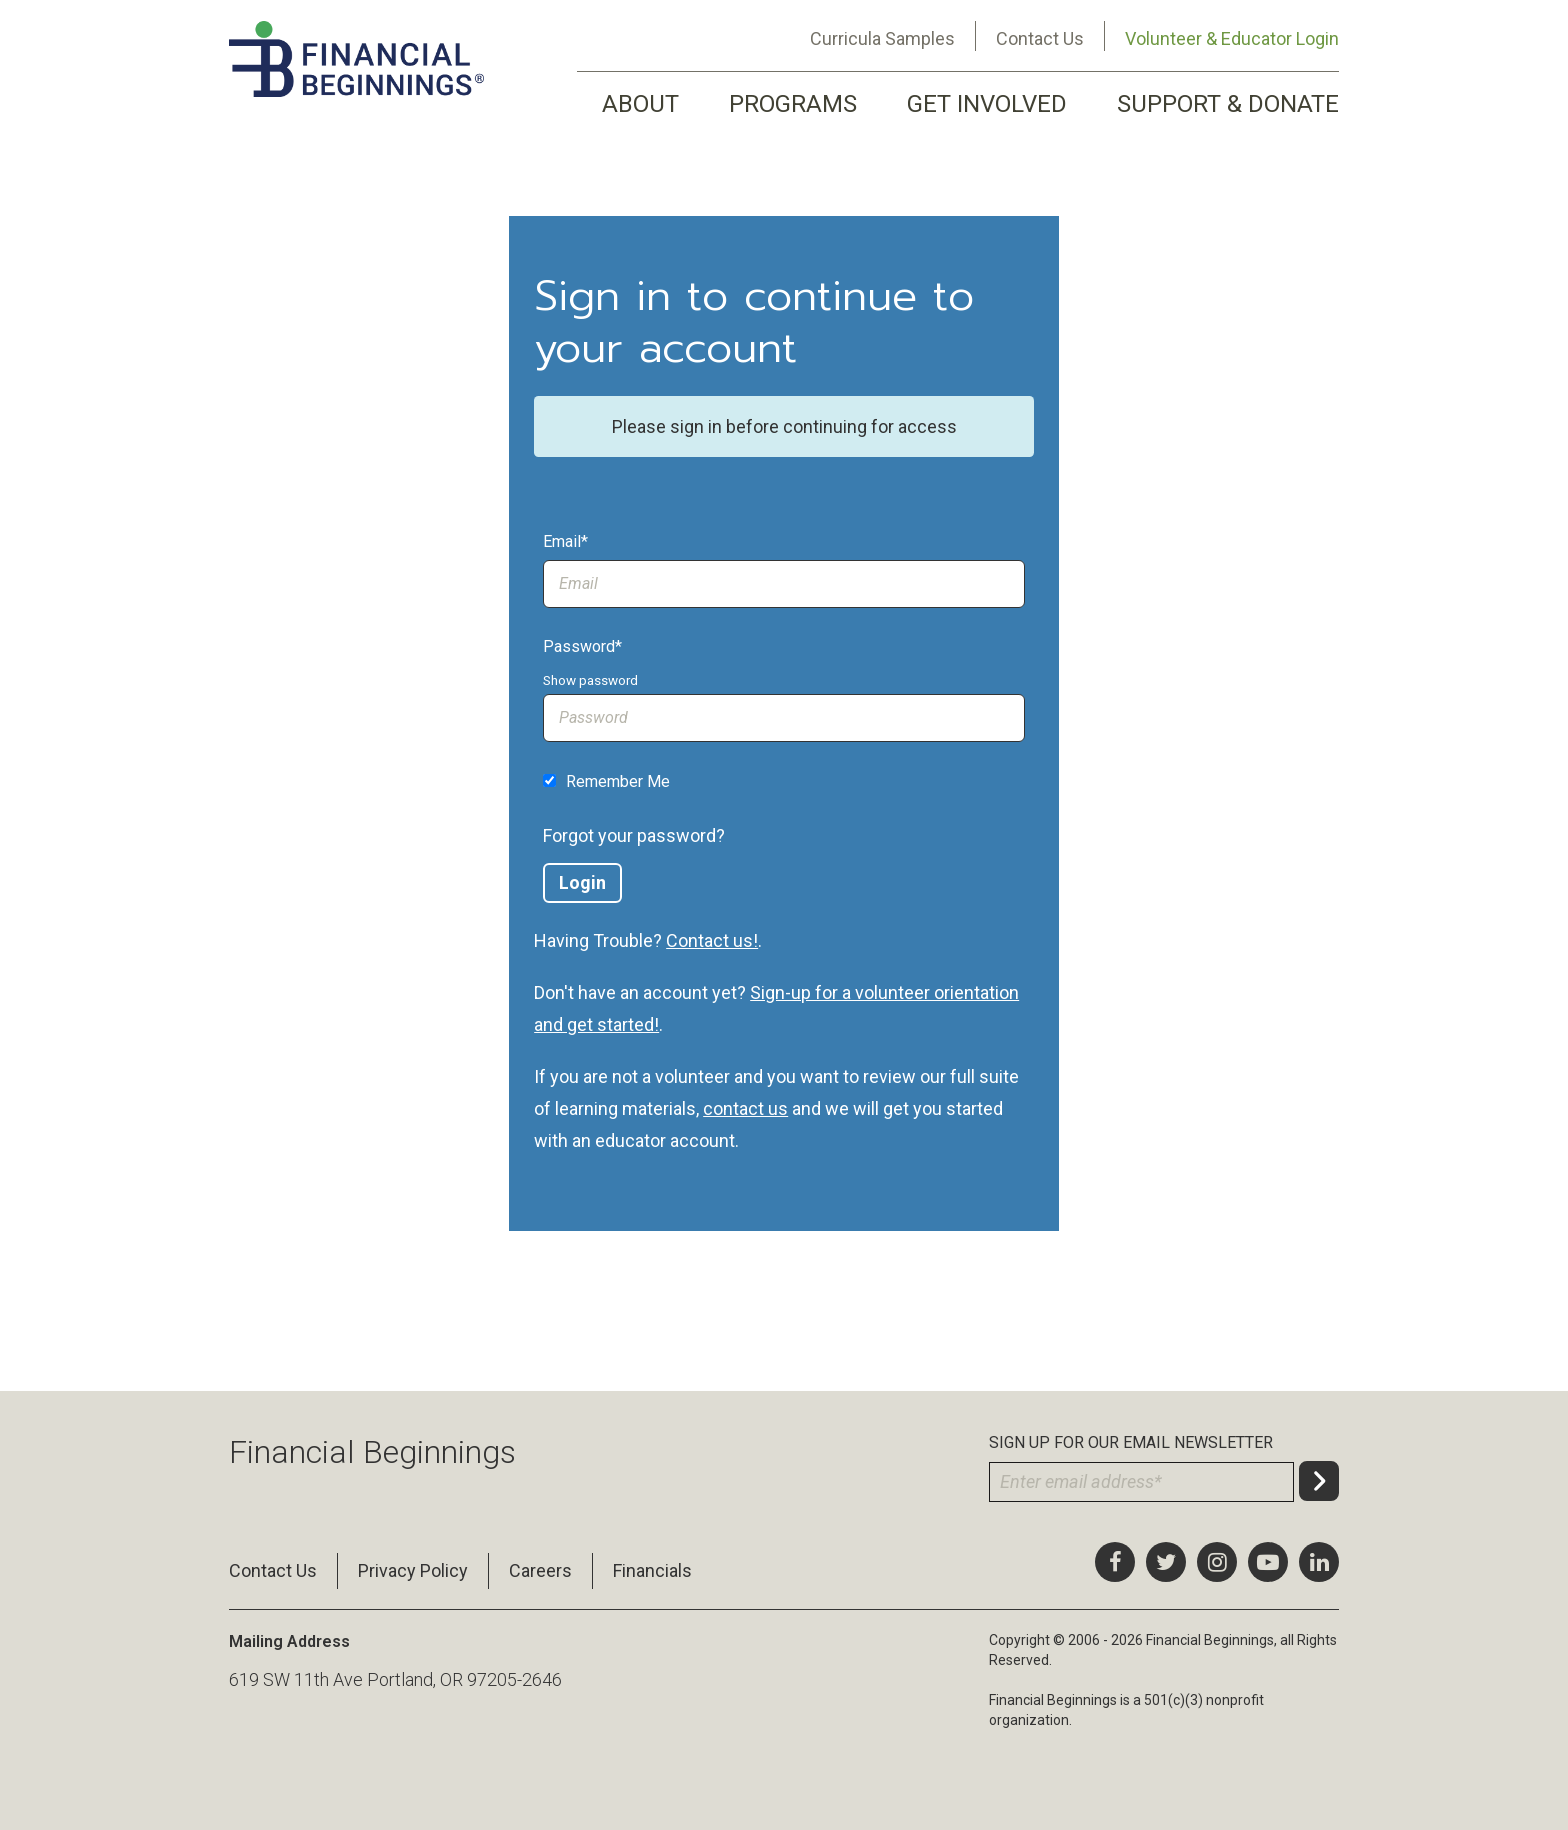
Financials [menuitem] (652, 1570)
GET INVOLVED (987, 104)
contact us (745, 1108)
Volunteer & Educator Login (1232, 38)
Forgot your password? (634, 835)
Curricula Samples (882, 38)
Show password (590, 680)
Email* (565, 541)
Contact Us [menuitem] (273, 1570)
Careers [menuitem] (540, 1570)
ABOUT (640, 104)
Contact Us (1040, 38)
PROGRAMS (793, 104)
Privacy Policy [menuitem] (413, 1570)
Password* (582, 646)
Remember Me (618, 781)
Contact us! (712, 940)
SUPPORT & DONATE (1228, 104)
